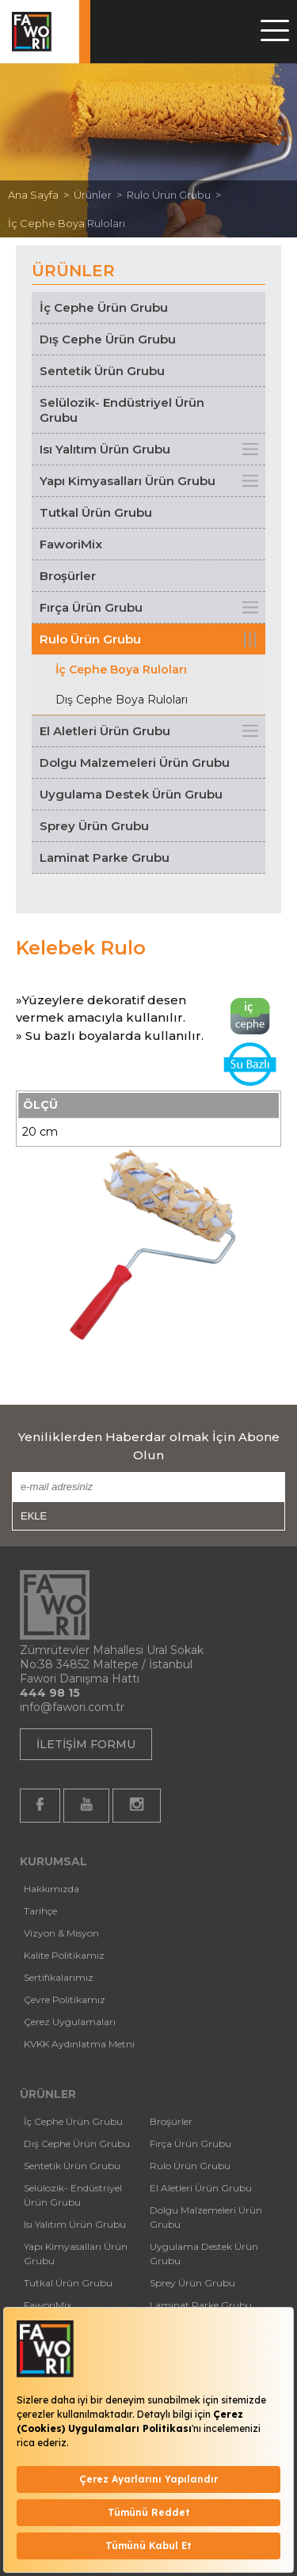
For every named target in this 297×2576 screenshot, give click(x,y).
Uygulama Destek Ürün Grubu (131, 794)
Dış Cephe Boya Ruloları (121, 699)
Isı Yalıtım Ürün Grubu (105, 449)
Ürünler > (100, 194)
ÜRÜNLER (48, 2094)
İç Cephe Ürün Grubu (104, 307)
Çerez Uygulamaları (70, 2022)
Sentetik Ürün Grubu (102, 370)
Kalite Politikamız (64, 1955)
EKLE (34, 1516)
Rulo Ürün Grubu (90, 639)
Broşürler (68, 575)
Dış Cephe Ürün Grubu (108, 339)
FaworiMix (71, 544)
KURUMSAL (53, 1861)
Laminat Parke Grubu (104, 857)
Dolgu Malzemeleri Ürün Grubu (135, 762)
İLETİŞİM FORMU (85, 1744)
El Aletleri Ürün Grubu (105, 730)
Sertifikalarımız (58, 1977)
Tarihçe (40, 1911)
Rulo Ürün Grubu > (176, 194)
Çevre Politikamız (64, 1999)
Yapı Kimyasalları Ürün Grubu (127, 480)
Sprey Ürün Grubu (94, 825)
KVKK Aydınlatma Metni (79, 2044)
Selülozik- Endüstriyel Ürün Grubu (122, 410)
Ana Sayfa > (41, 194)
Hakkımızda (51, 1889)
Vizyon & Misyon (61, 1933)
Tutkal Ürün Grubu (96, 512)
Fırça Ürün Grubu (91, 607)
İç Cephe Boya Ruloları (66, 223)
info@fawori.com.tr (72, 1707)
